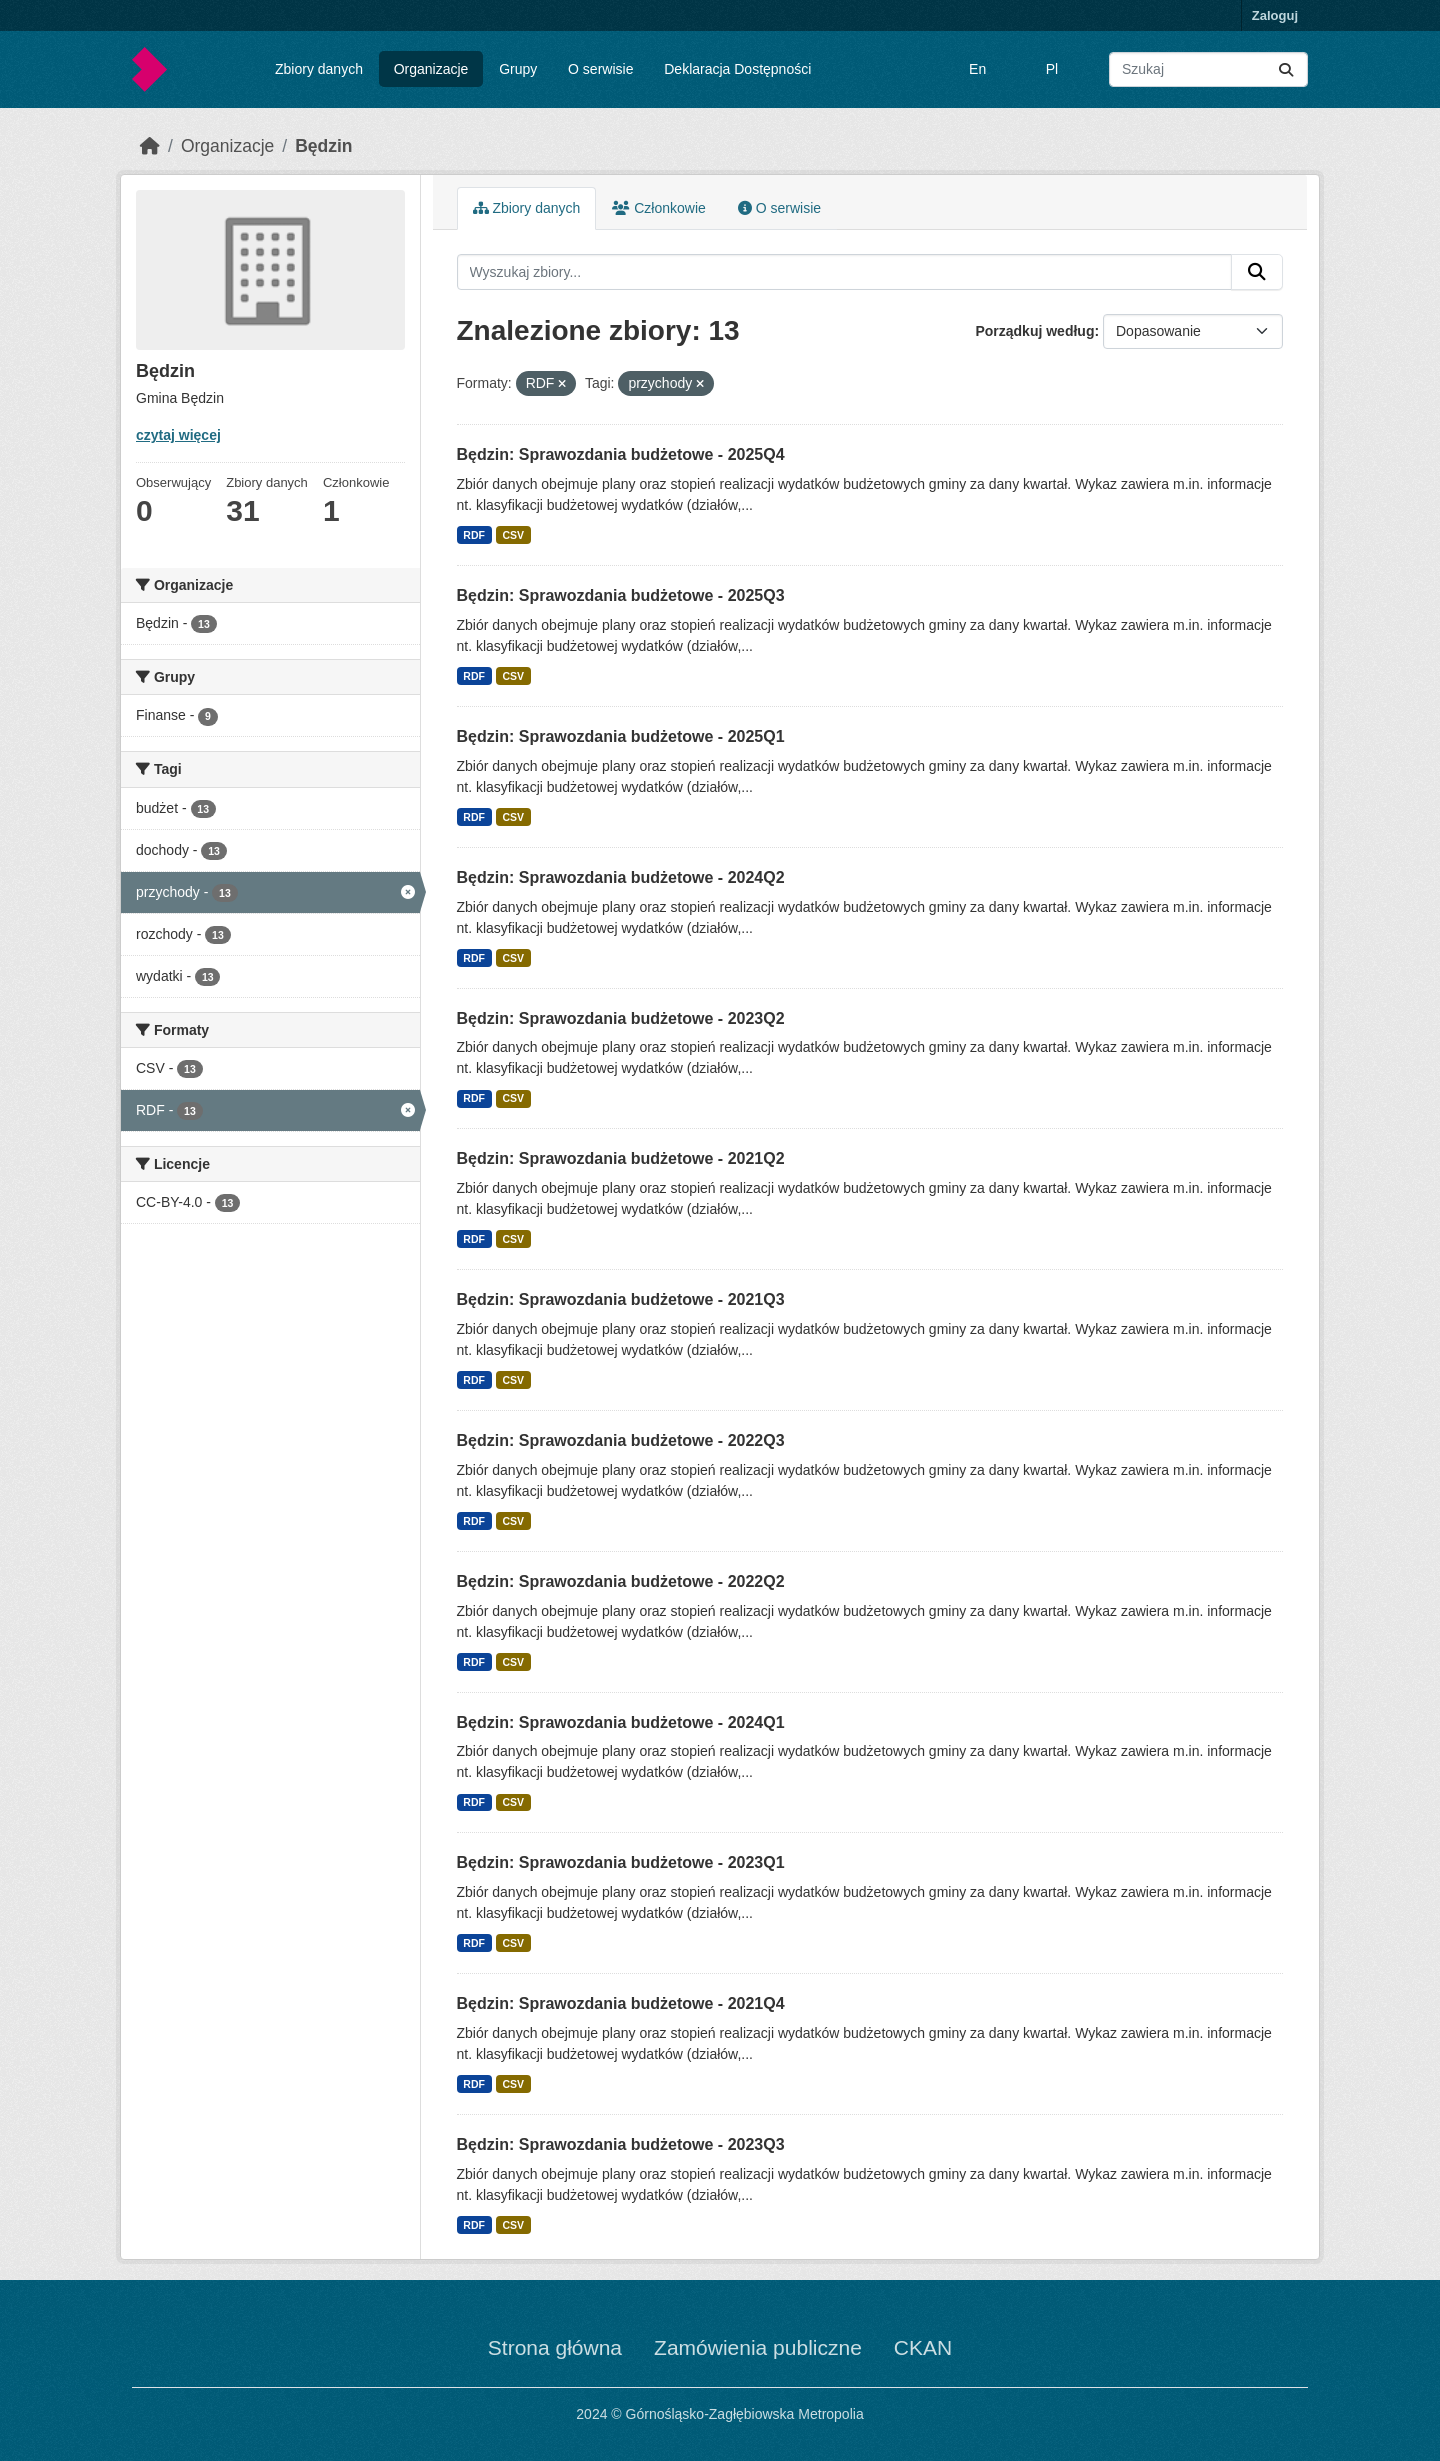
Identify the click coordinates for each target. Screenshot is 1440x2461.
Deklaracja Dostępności (737, 69)
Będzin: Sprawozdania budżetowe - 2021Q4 (621, 2003)
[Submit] (1286, 69)
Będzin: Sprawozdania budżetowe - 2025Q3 (621, 595)
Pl (1052, 69)
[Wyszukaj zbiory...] (1208, 69)
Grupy (518, 69)
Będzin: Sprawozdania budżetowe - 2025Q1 (621, 736)
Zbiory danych (319, 69)
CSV (513, 535)
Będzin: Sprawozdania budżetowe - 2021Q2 (621, 1158)
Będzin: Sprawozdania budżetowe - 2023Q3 (621, 2144)
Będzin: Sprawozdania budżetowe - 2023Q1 (621, 1862)
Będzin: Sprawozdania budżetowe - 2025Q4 (621, 454)
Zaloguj (1275, 15)
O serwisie (600, 69)
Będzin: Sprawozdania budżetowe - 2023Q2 (621, 1018)
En (977, 69)
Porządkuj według (1034, 331)
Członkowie (658, 208)
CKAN (923, 2347)
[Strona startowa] (150, 146)
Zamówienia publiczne (758, 2347)
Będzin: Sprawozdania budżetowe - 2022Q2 (621, 1581)
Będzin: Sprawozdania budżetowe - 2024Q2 (621, 877)
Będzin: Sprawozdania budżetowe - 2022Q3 (621, 1440)
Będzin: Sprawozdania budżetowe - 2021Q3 (621, 1299)
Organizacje (431, 69)
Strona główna (555, 2347)
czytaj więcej (178, 435)
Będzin (323, 146)
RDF (474, 535)
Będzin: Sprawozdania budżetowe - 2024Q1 (621, 1722)
